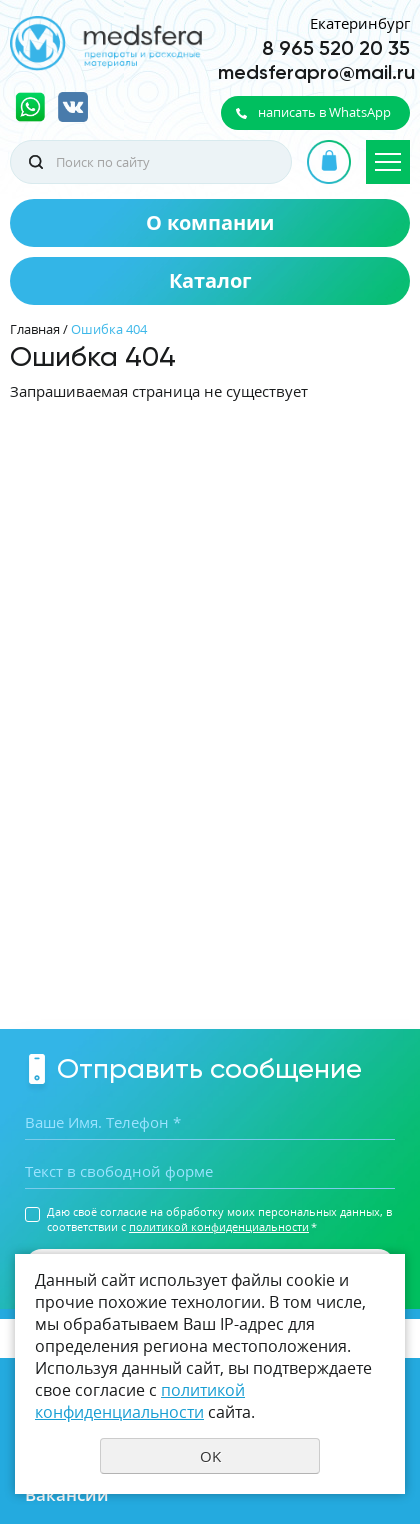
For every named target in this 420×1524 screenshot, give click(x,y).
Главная (35, 329)
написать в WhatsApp (324, 112)
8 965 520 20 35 (336, 48)
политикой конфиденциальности (219, 1226)
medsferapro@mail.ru (316, 72)
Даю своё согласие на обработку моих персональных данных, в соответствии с (219, 1219)
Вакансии (67, 1494)
